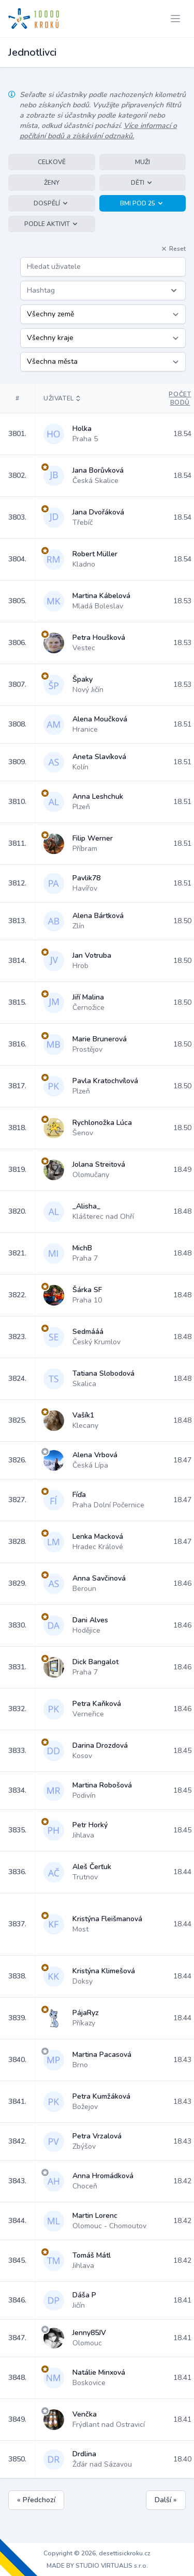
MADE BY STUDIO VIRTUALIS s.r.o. (97, 2566)
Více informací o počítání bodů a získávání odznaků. (98, 131)
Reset (173, 249)
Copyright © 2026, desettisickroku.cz (97, 2553)
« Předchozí (36, 2500)
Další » (166, 2500)
